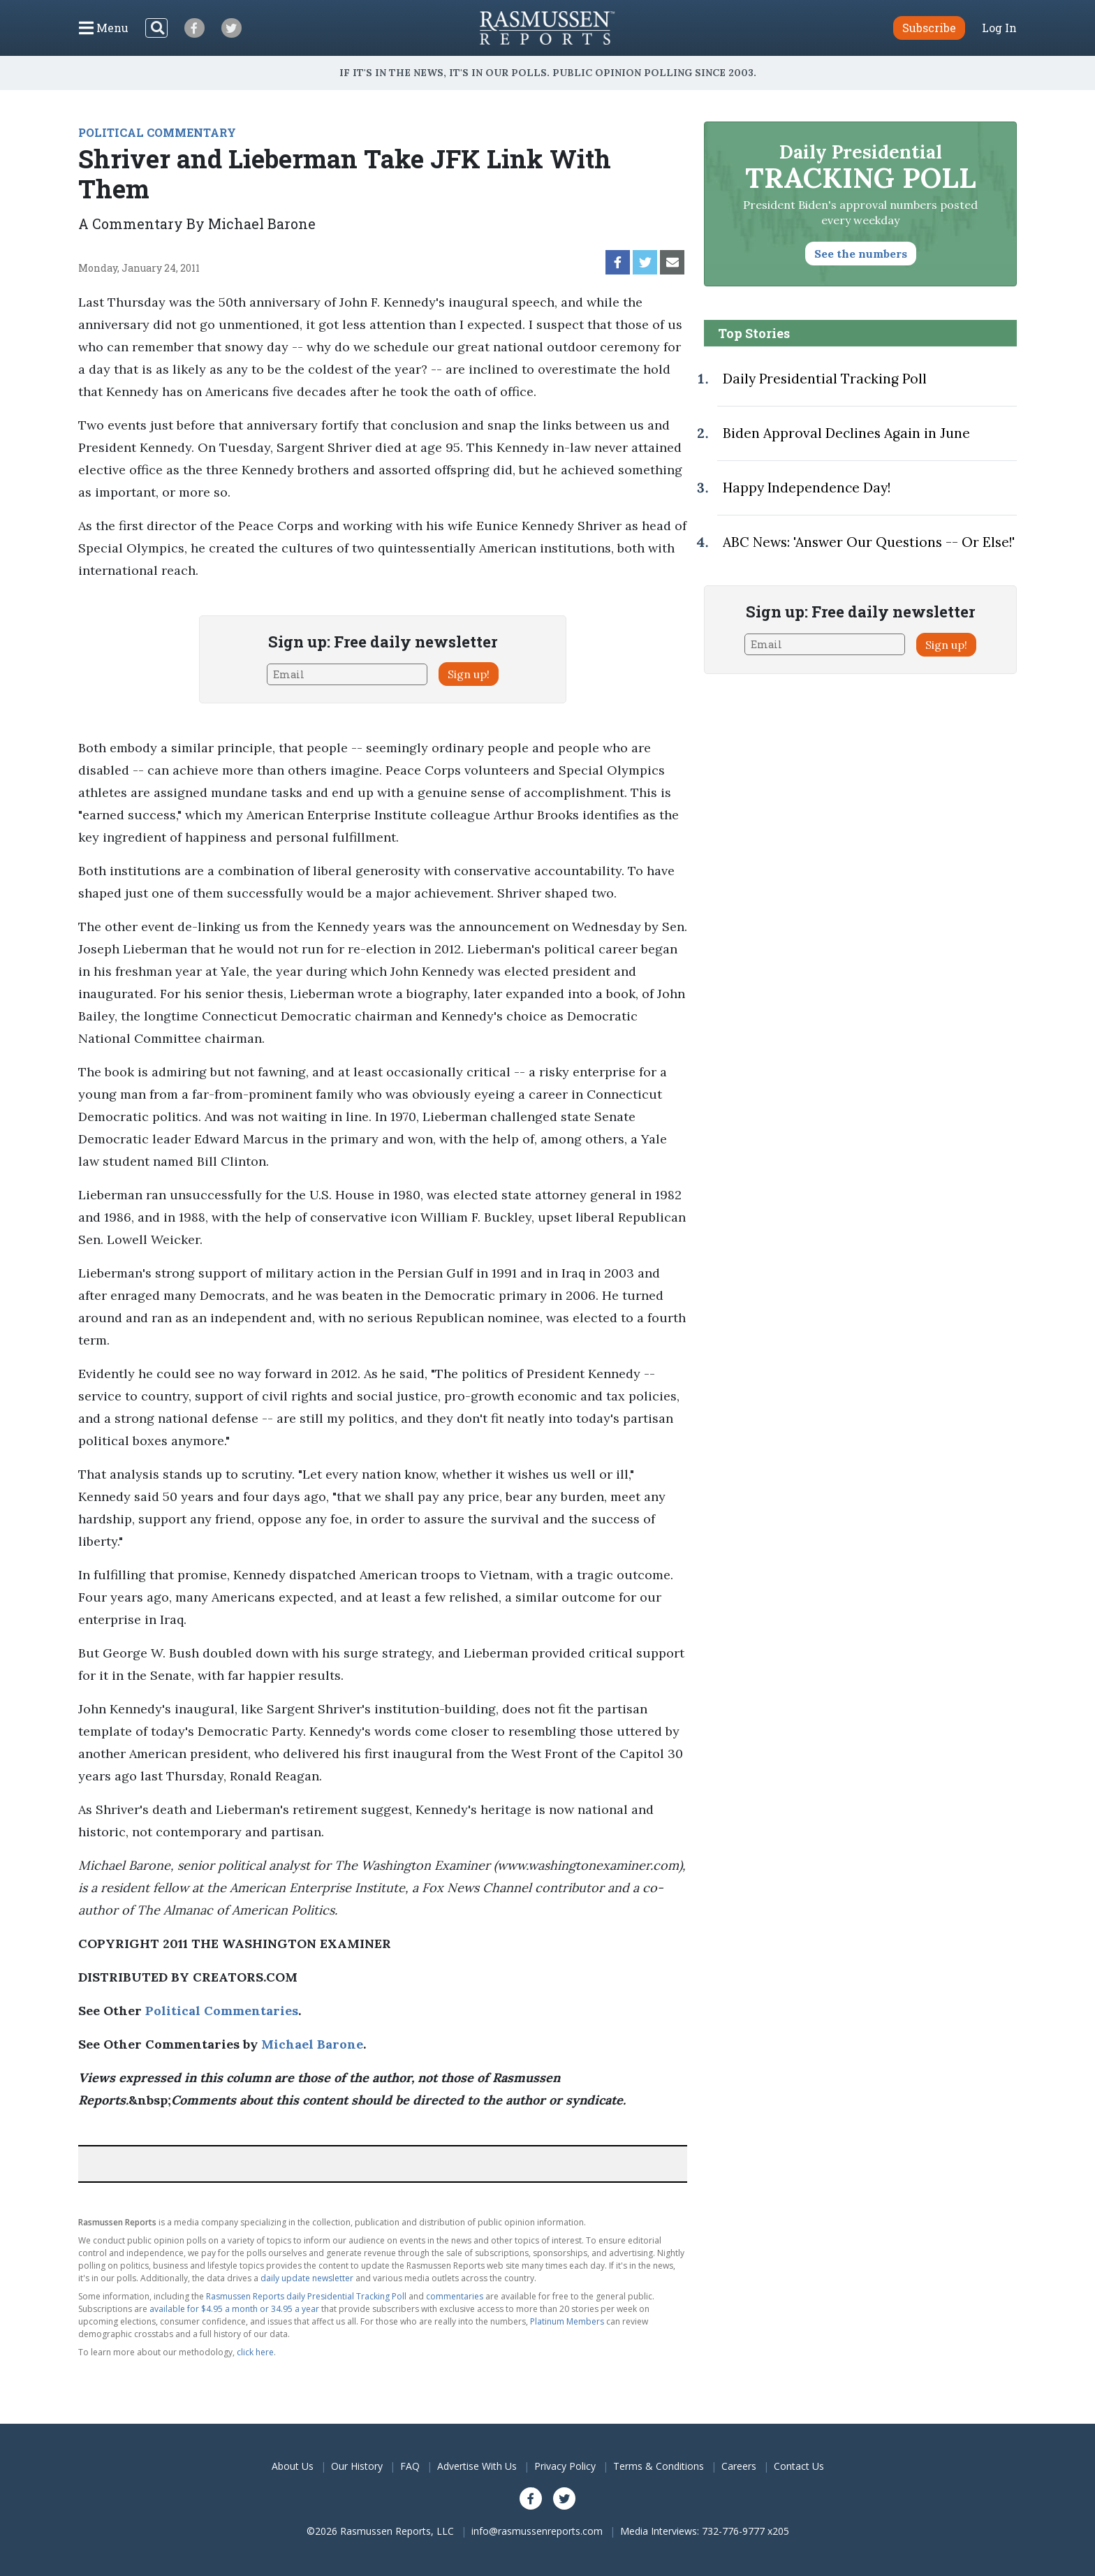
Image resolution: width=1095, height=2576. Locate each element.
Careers (738, 2466)
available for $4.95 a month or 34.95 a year (234, 2309)
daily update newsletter (306, 2278)
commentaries (454, 2296)
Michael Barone (312, 2044)
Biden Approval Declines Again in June (846, 433)
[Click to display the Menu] (104, 28)
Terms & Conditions (658, 2466)
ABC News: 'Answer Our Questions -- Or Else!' (869, 542)
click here (255, 2352)
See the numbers (860, 254)
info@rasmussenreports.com (537, 2531)
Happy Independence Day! (806, 487)
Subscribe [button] (929, 27)
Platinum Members (567, 2321)
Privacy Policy (565, 2466)
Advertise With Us (477, 2466)
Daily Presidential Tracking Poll (825, 378)
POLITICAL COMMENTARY (157, 132)
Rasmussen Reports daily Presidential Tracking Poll (306, 2296)
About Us (293, 2466)
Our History (357, 2466)
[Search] (156, 28)
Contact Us (799, 2466)
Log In (999, 28)
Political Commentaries (221, 2011)
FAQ (410, 2466)
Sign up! (469, 674)
